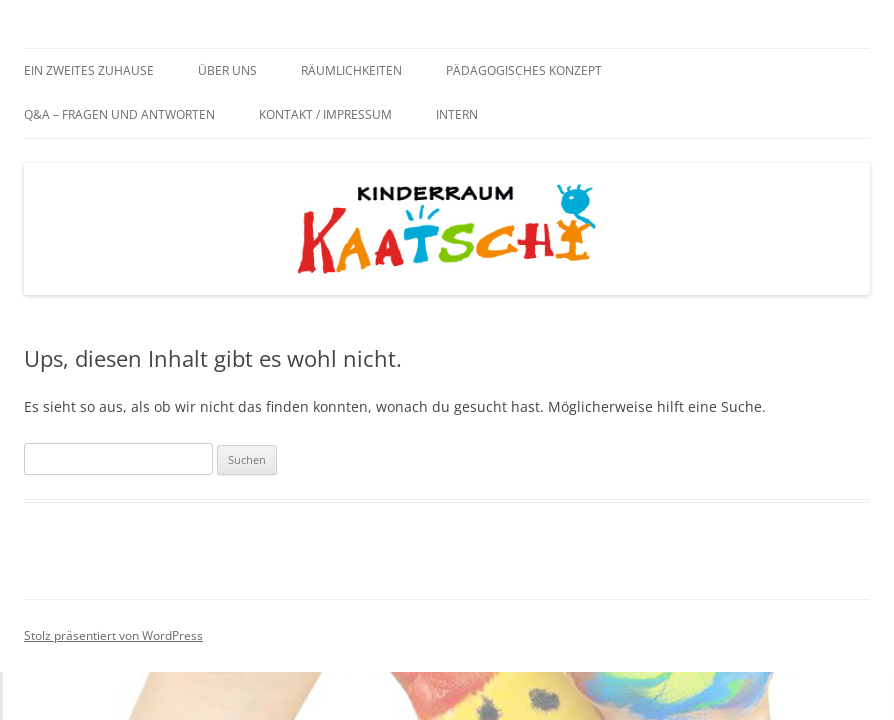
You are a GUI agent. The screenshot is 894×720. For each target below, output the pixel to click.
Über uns (227, 70)
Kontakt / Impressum (325, 114)
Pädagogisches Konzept (524, 70)
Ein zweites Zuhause (89, 70)
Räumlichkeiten (351, 70)
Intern (457, 114)
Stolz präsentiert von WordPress (113, 635)
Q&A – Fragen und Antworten (119, 114)
